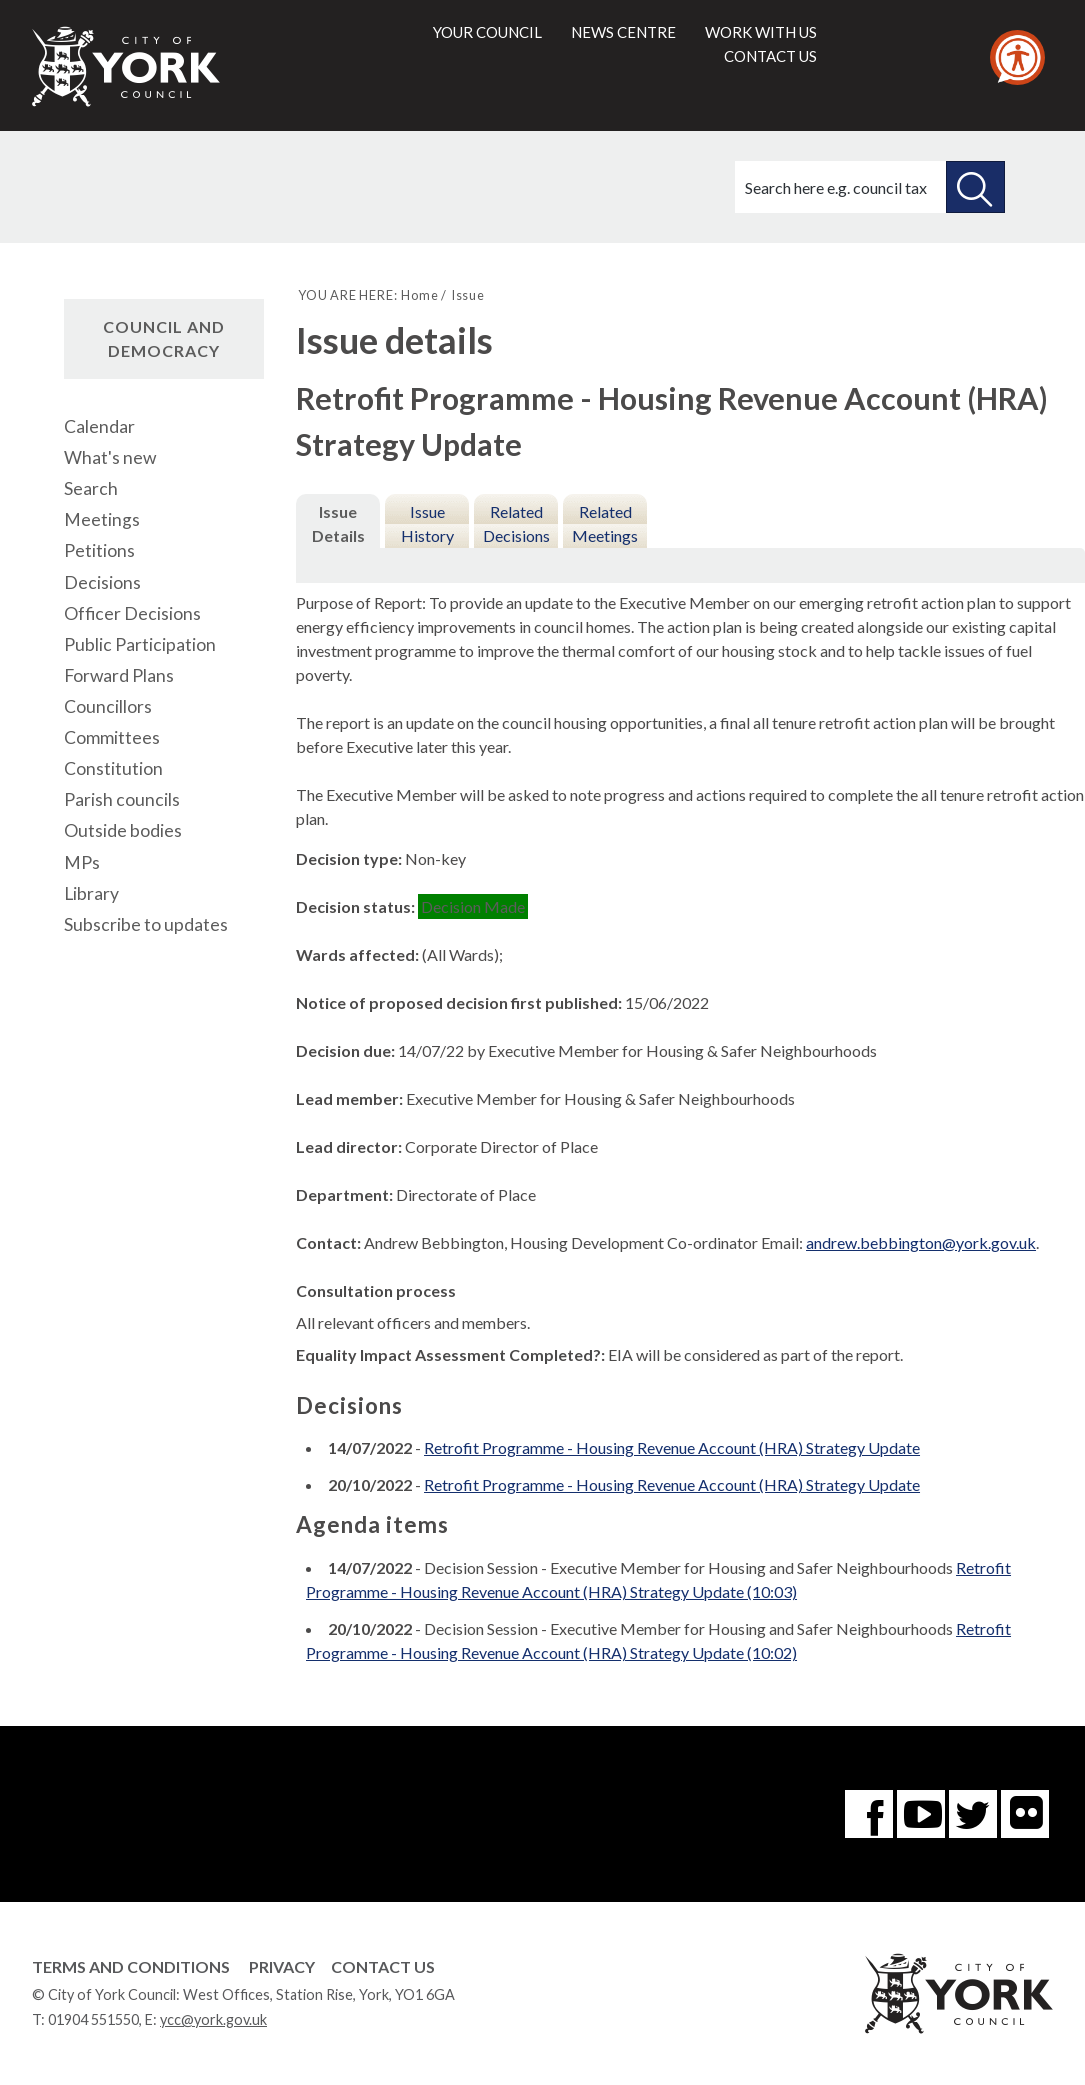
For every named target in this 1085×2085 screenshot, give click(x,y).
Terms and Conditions (131, 1966)
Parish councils (122, 799)
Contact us (770, 56)
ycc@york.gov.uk (213, 2019)
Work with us (761, 32)
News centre (623, 32)
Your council (487, 32)
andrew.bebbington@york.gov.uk (921, 1242)
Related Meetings (605, 523)
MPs (82, 862)
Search (91, 488)
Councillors (108, 706)
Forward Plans (119, 675)
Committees (112, 737)
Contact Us (383, 1966)
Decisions (102, 582)
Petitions (99, 550)
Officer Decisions (132, 613)
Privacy (282, 1966)
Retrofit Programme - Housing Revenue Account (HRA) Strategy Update (672, 1447)
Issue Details (338, 523)
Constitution (113, 768)
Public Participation (140, 644)
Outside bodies (123, 830)
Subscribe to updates (146, 924)
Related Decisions (516, 523)
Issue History (427, 523)
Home (419, 295)
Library (91, 893)
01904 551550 (93, 2019)
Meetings (102, 519)
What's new (110, 457)
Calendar (99, 426)
